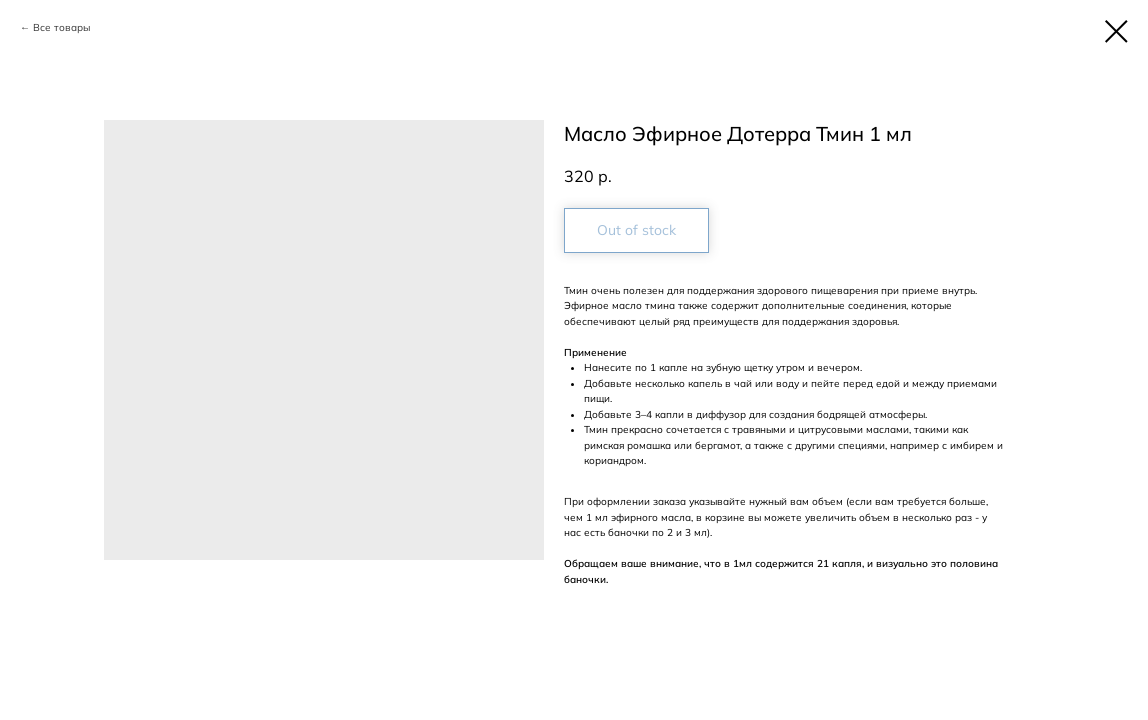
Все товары (61, 27)
